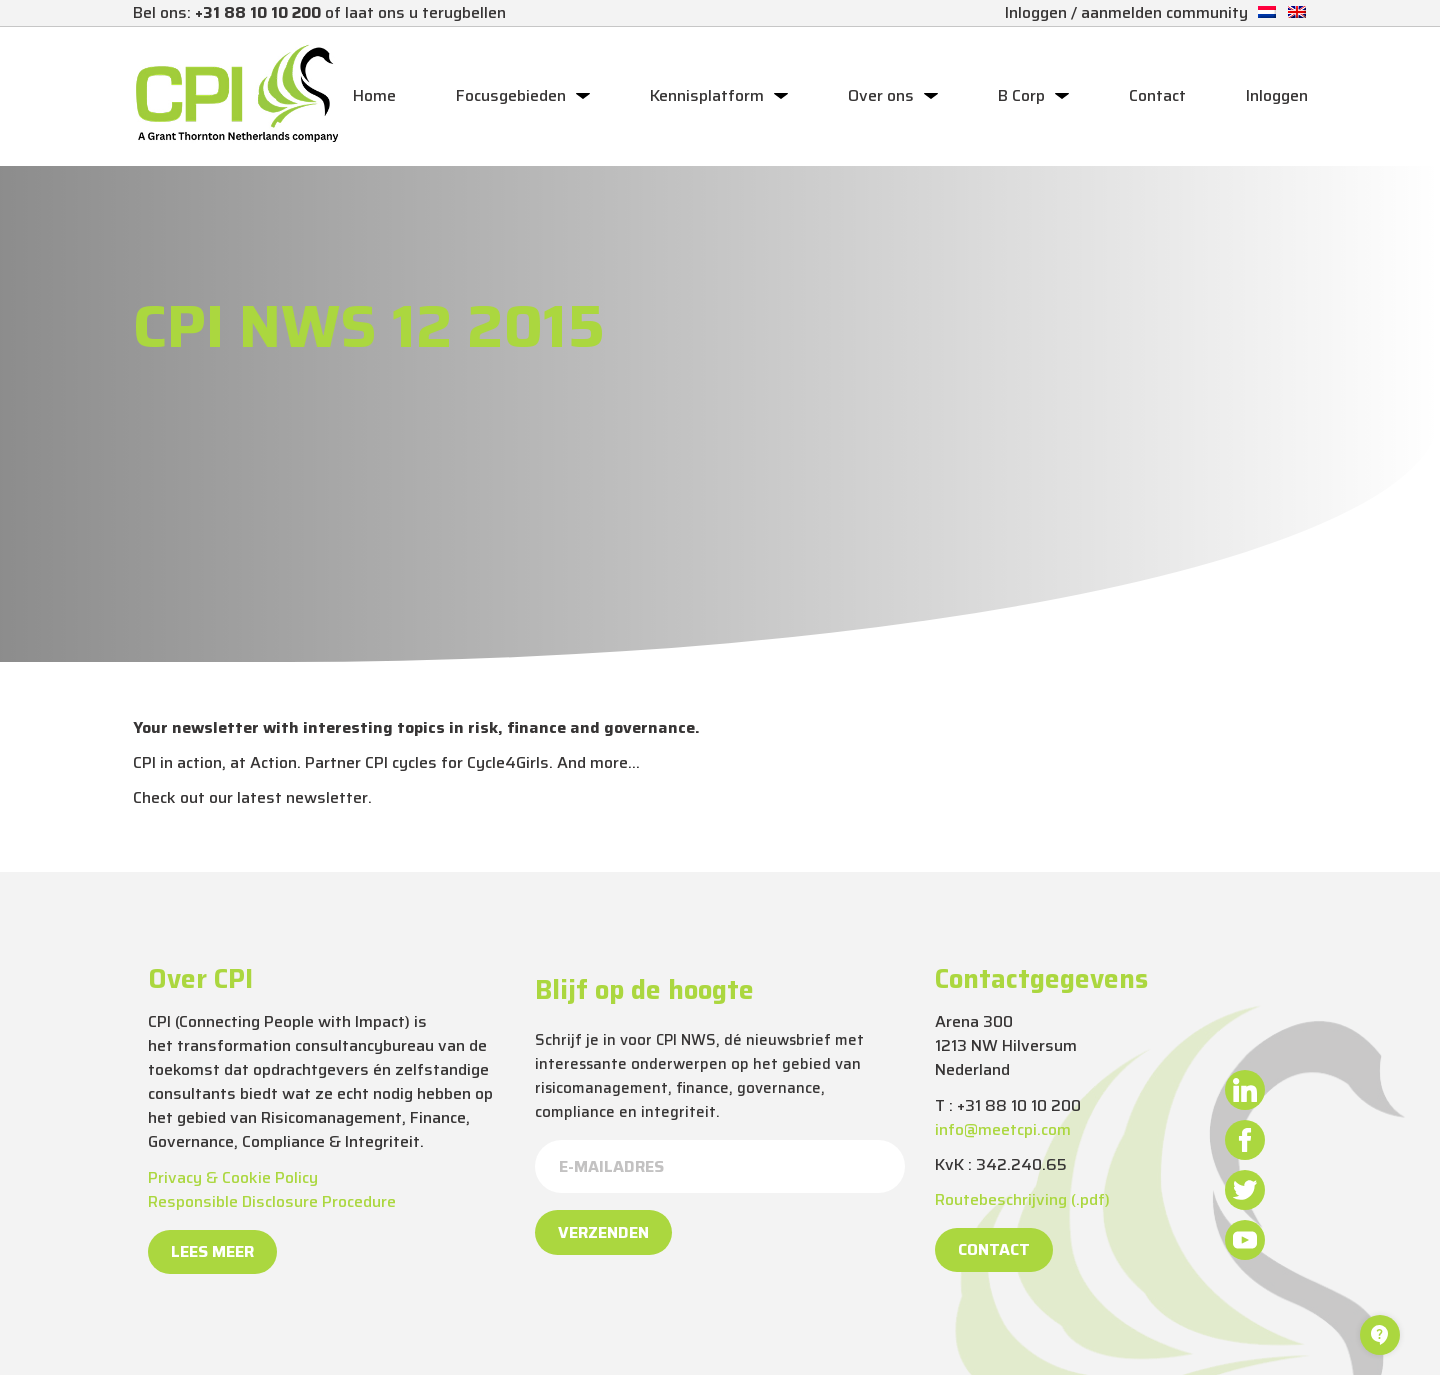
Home (374, 96)
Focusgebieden (511, 96)
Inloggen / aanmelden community (1126, 12)
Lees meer (212, 1251)
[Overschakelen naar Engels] (1297, 12)
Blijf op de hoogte (644, 990)
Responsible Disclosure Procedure (272, 1201)
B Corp (1021, 96)
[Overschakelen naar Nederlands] (1267, 12)
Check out (169, 797)
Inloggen (1277, 96)
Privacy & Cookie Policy (233, 1177)
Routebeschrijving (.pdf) (1022, 1199)
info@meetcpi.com (1003, 1129)
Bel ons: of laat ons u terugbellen (319, 12)
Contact (1157, 96)
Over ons (881, 96)
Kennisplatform (707, 96)
